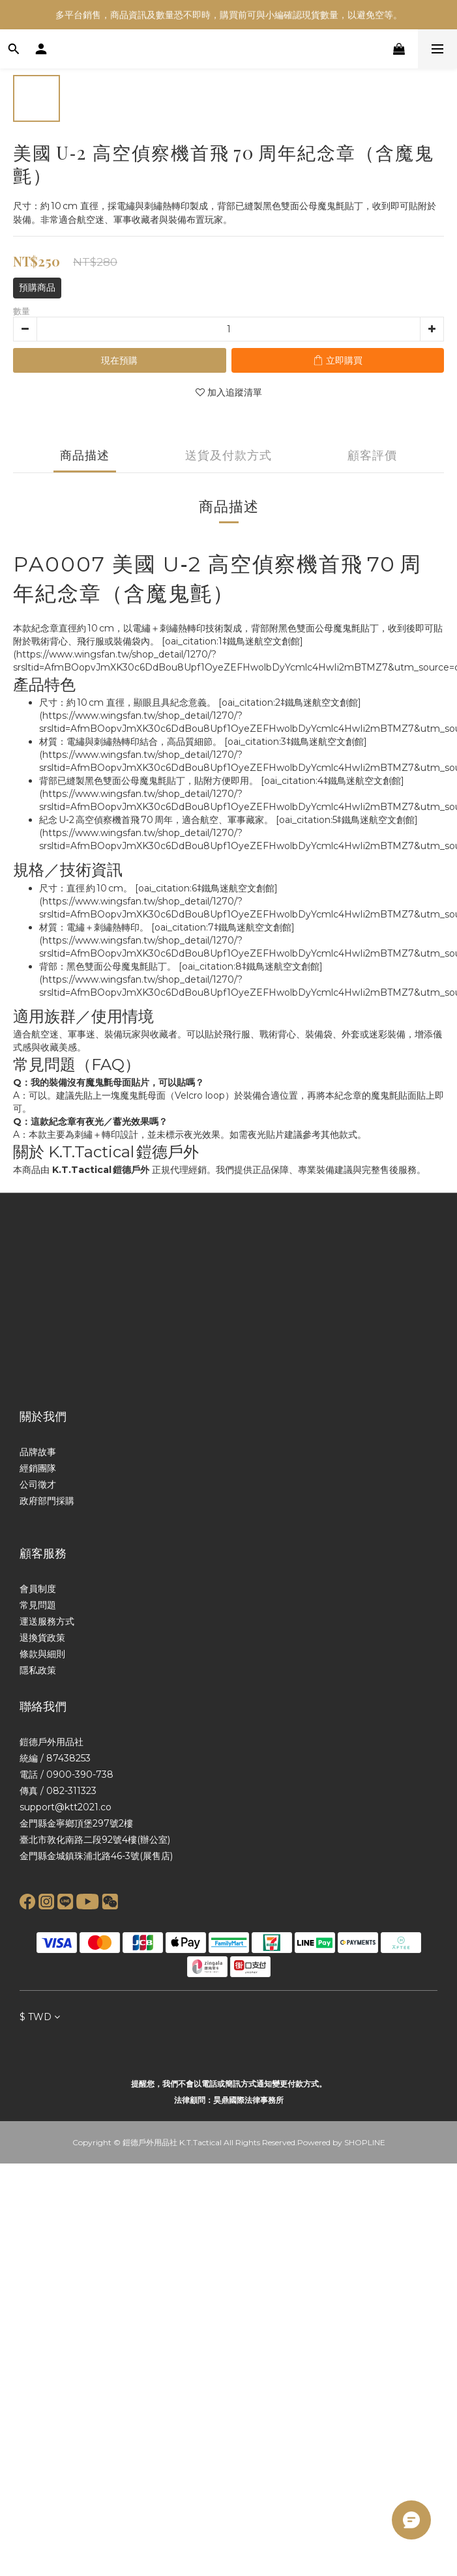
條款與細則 (42, 1654)
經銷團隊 (38, 1468)
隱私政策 (38, 1670)
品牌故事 (38, 1452)
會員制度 (38, 1589)
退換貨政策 (42, 1637)
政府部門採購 (47, 1501)
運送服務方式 (47, 1621)
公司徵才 (38, 1484)
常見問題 (38, 1605)
